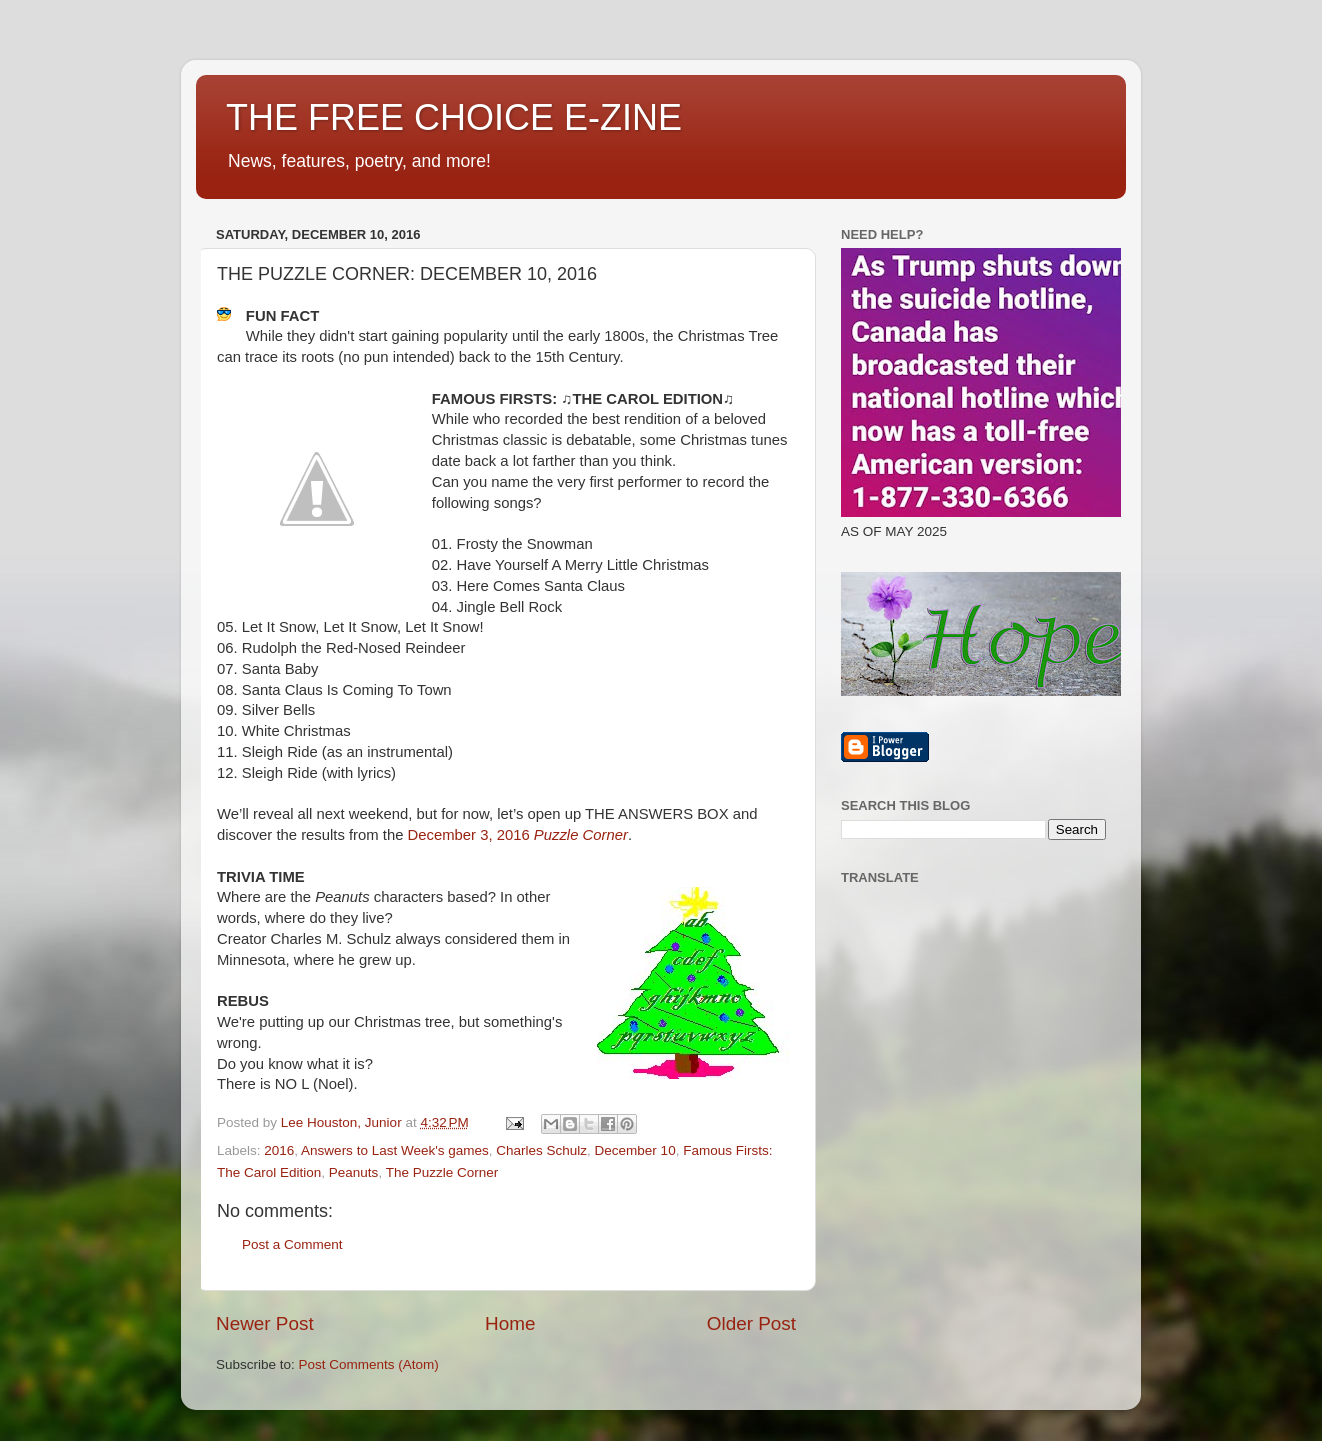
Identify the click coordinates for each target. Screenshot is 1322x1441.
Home (510, 1323)
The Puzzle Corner (442, 1172)
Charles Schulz (541, 1150)
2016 (279, 1150)
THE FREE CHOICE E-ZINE (454, 117)
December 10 (635, 1150)
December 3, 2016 (518, 835)
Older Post (751, 1323)
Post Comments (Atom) (369, 1364)
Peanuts (354, 1172)
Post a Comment (292, 1244)
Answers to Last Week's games (395, 1150)
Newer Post (265, 1323)
